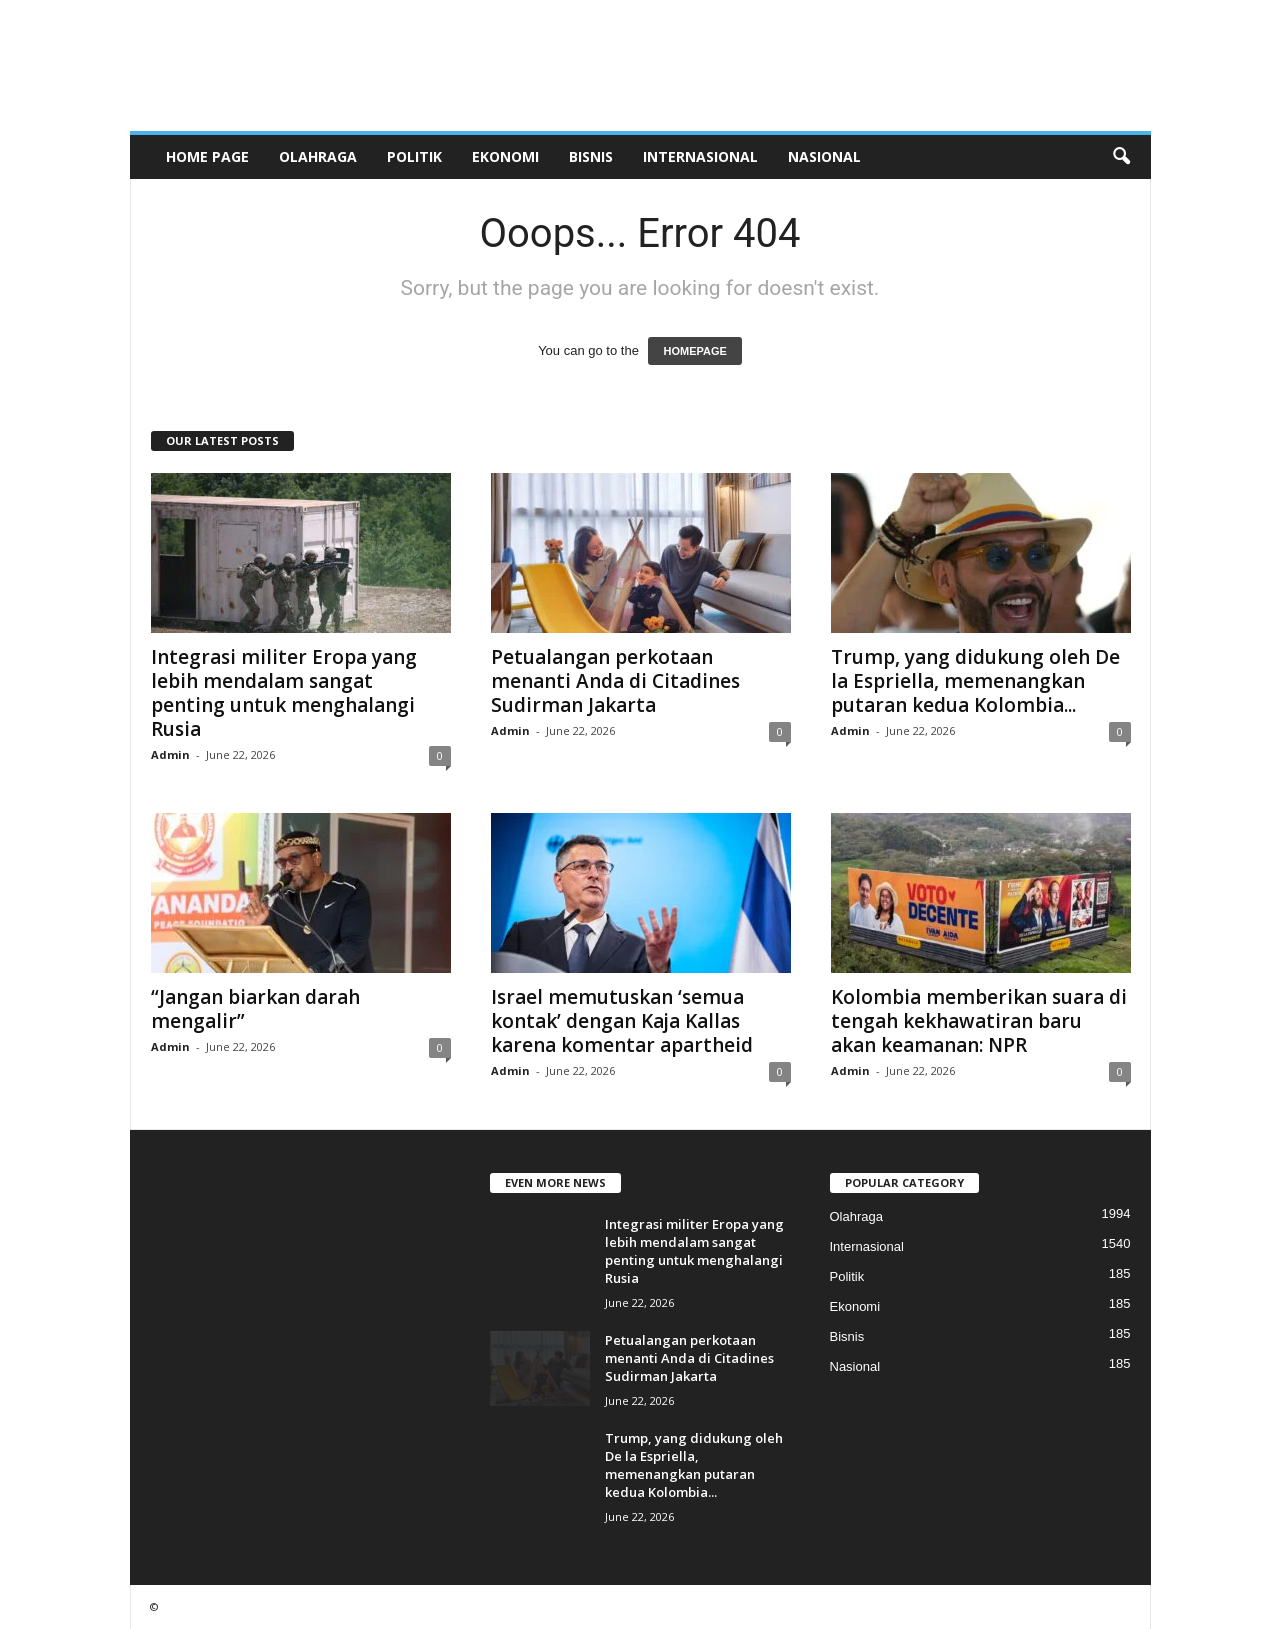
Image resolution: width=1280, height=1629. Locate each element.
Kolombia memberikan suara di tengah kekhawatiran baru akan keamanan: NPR (979, 1021)
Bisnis (591, 156)
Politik (414, 156)
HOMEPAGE (694, 351)
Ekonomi (505, 156)
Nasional (824, 156)
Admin (170, 754)
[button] (1121, 157)
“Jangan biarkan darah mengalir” (255, 1009)
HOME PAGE (207, 156)
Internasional (700, 156)
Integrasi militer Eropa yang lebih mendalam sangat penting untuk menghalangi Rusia (284, 693)
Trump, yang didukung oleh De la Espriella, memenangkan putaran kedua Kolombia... (975, 681)
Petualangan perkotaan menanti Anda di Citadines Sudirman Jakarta (615, 681)
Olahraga (318, 156)
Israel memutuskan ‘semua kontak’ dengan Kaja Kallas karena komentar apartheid (622, 1021)
